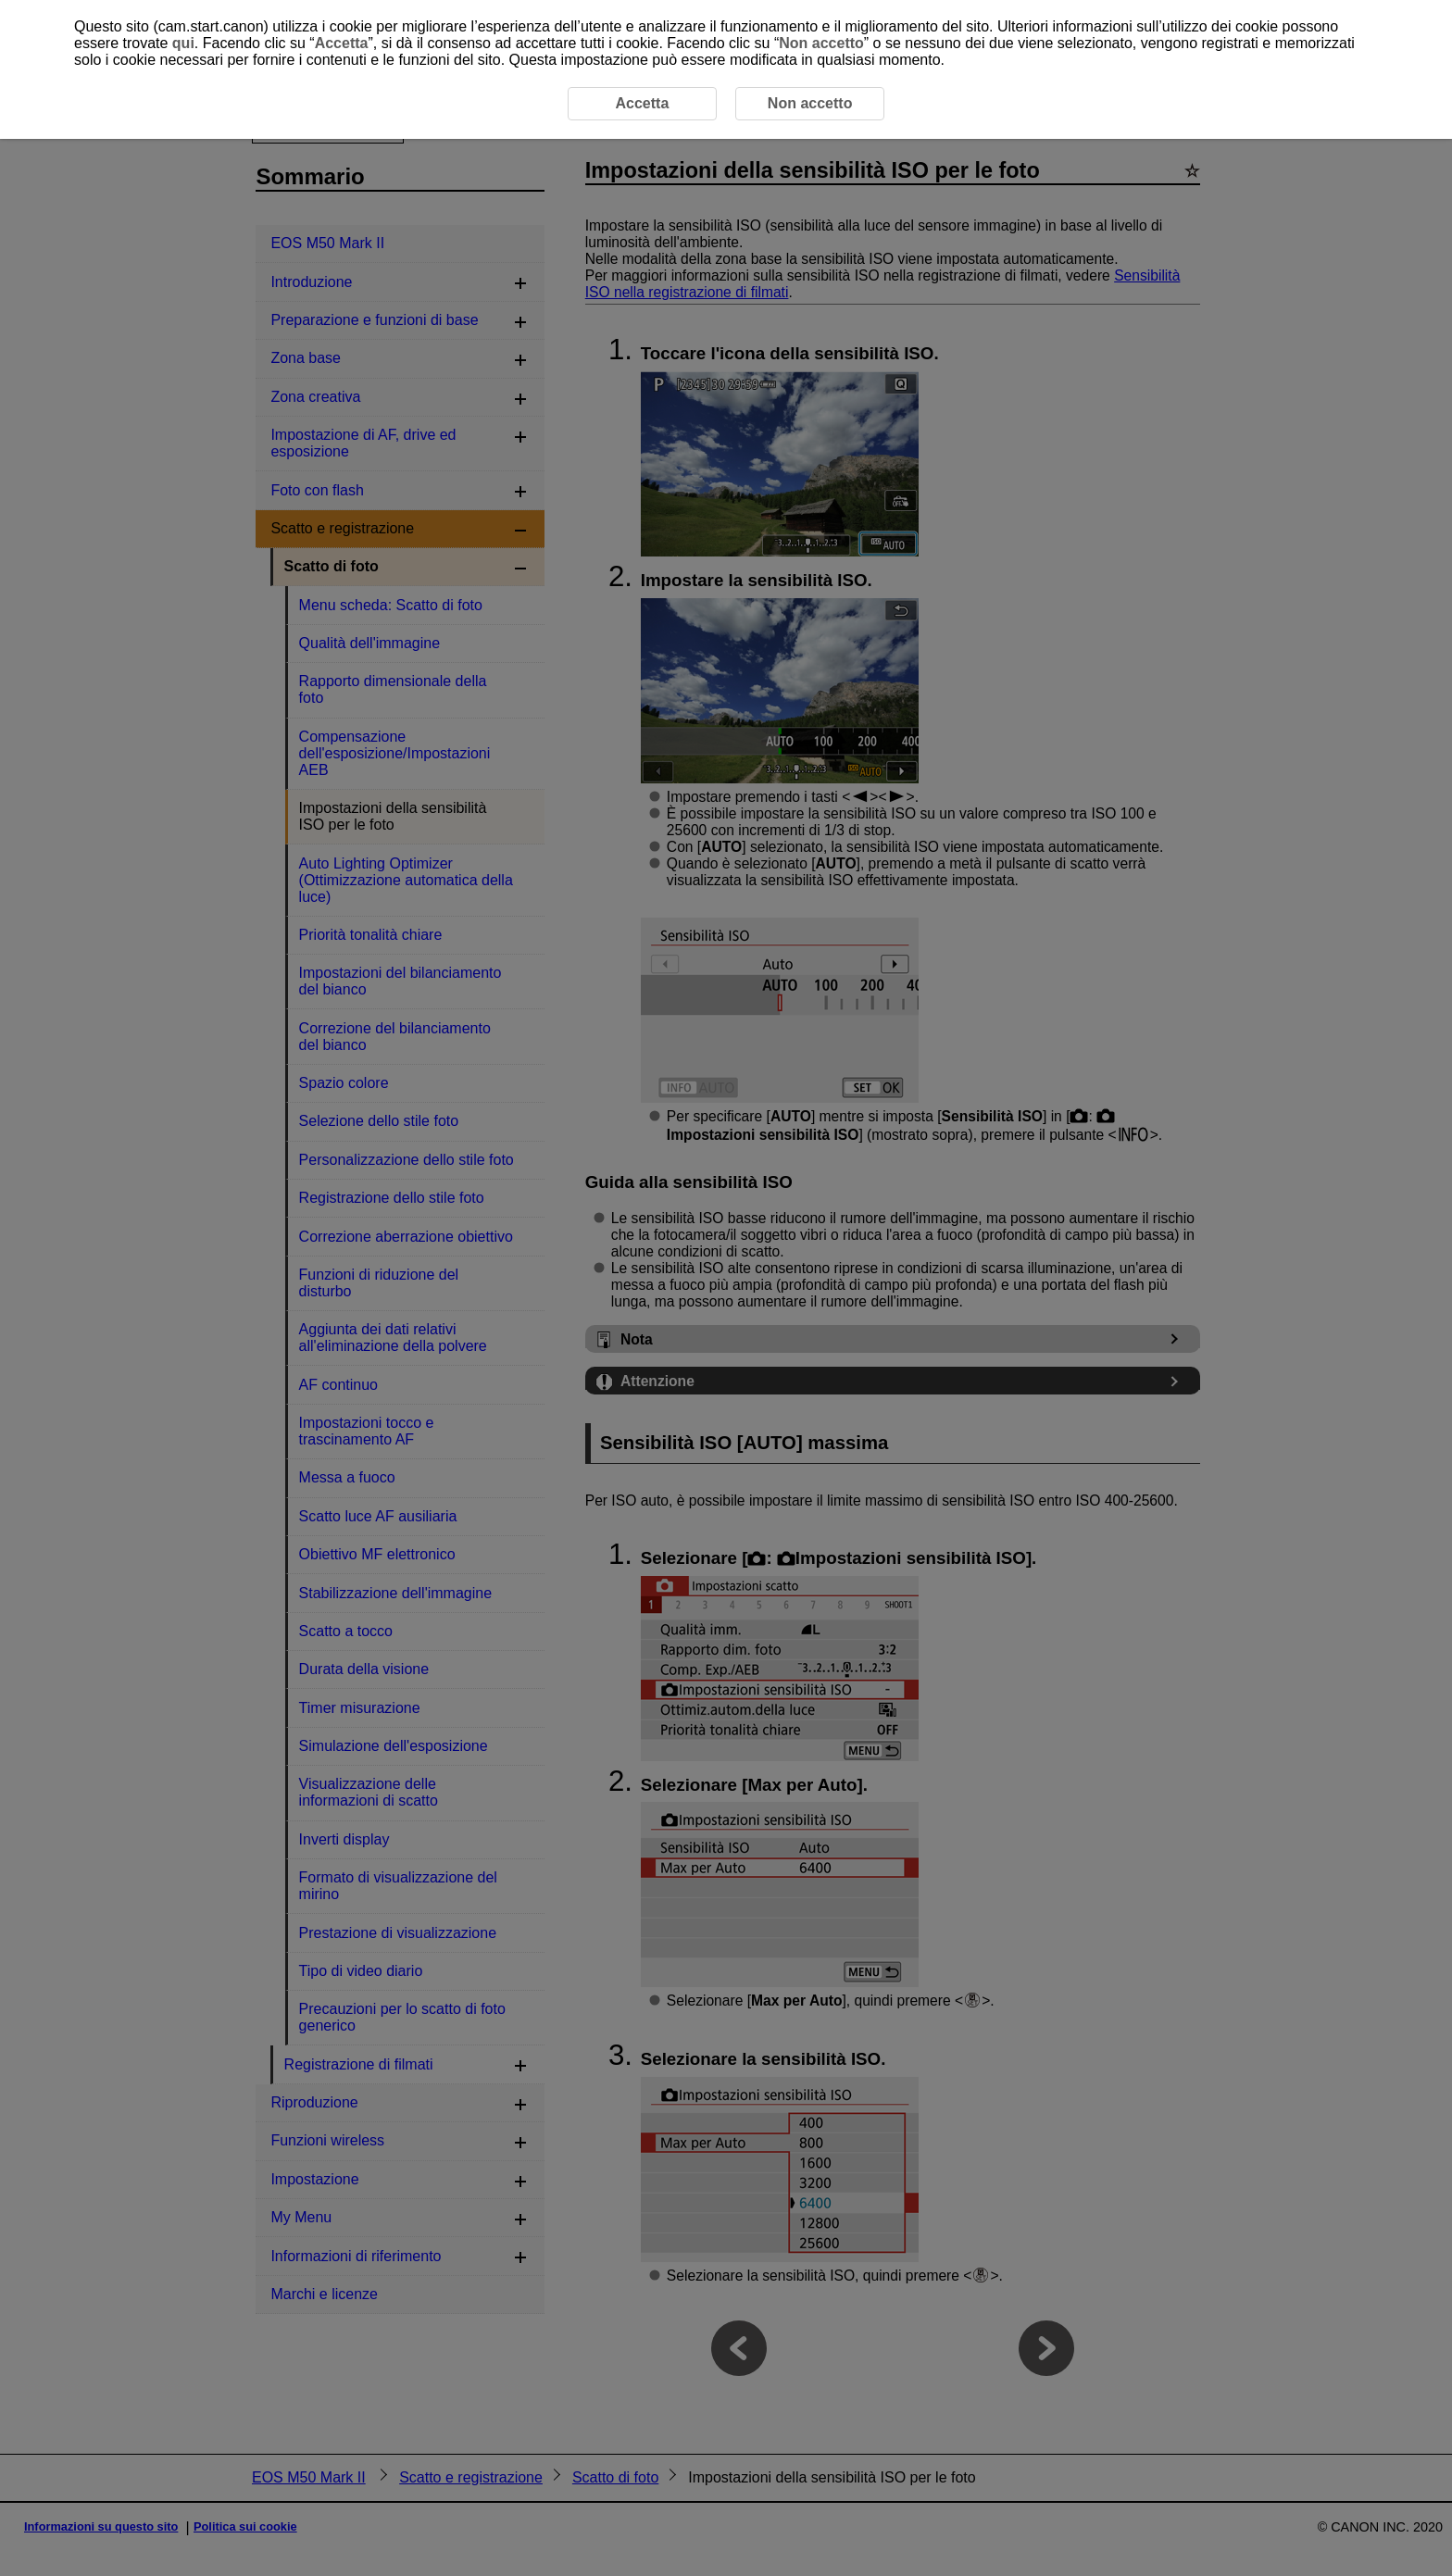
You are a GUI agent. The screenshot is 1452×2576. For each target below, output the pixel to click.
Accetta (342, 43)
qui (183, 43)
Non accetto (821, 43)
